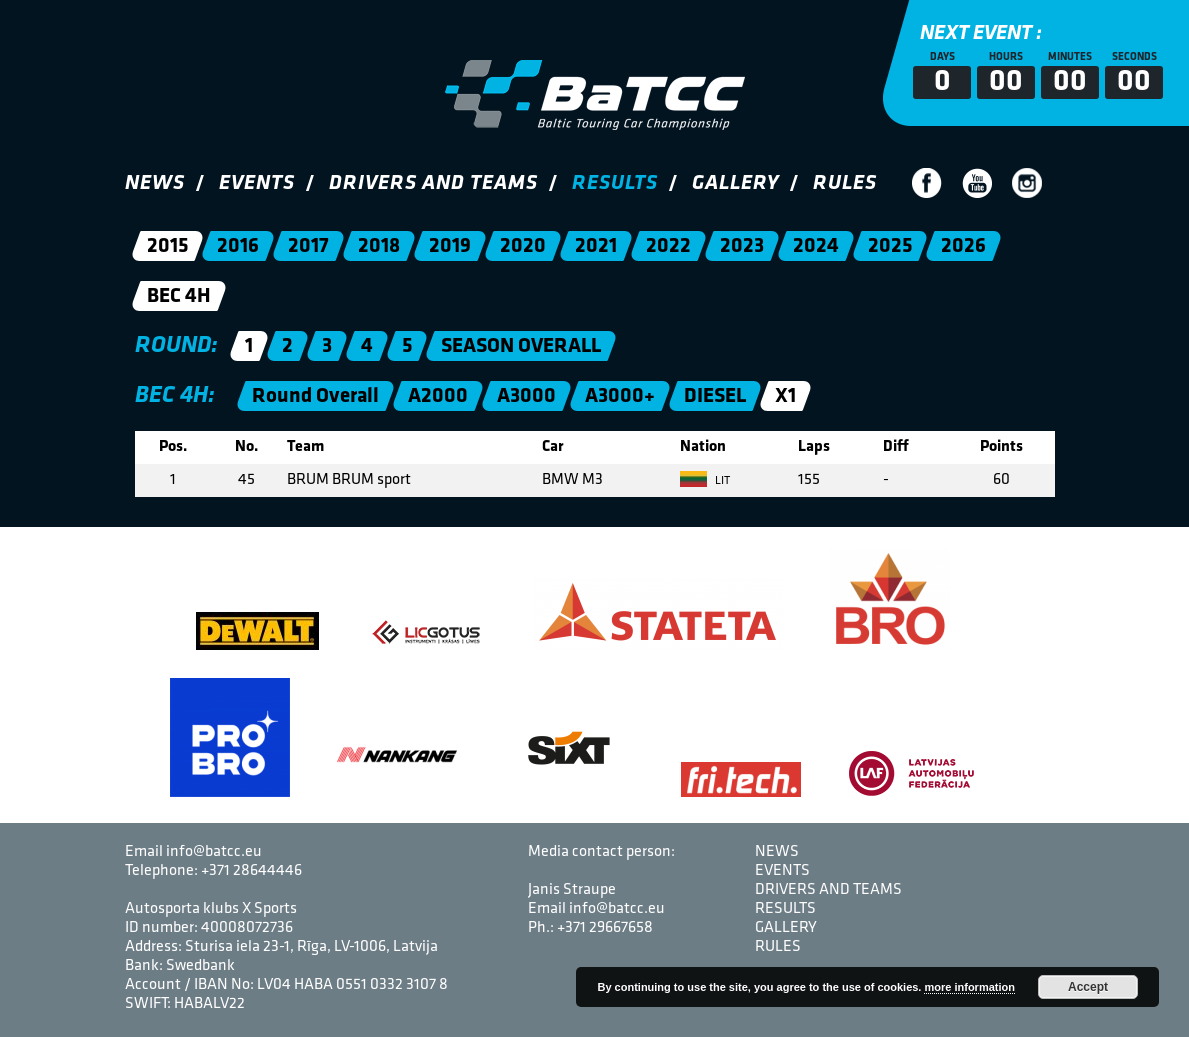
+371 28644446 (251, 871)
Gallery (735, 183)
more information (969, 987)
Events (257, 183)
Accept (1088, 987)
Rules (845, 183)
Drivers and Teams (433, 183)
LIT (705, 481)
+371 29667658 (605, 928)
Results (615, 183)
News (155, 183)
